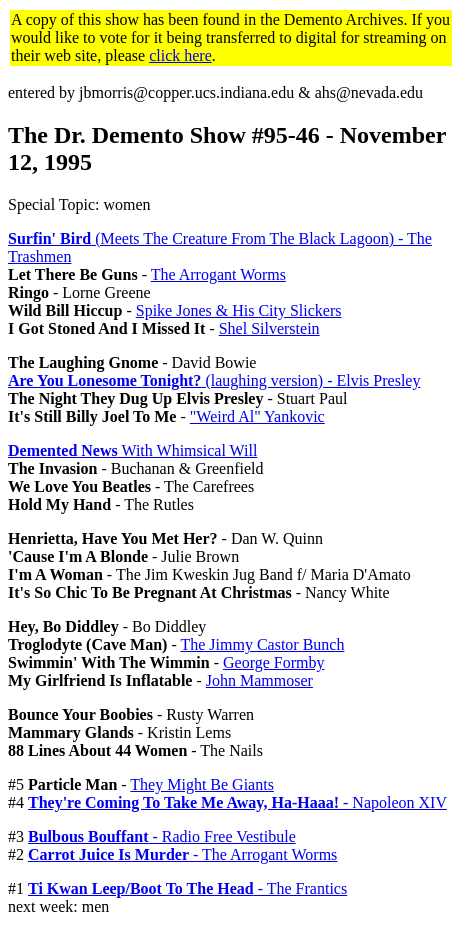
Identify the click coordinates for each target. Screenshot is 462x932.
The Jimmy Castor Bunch (262, 644)
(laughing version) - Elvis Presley (214, 380)
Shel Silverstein (269, 328)
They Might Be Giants (202, 784)
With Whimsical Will (132, 450)
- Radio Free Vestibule (162, 836)
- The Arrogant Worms (182, 854)
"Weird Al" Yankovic (257, 416)
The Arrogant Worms (218, 274)
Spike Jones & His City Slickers (239, 310)
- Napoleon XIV (237, 802)
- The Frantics (187, 888)
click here (180, 55)
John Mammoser (259, 680)
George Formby (273, 662)
